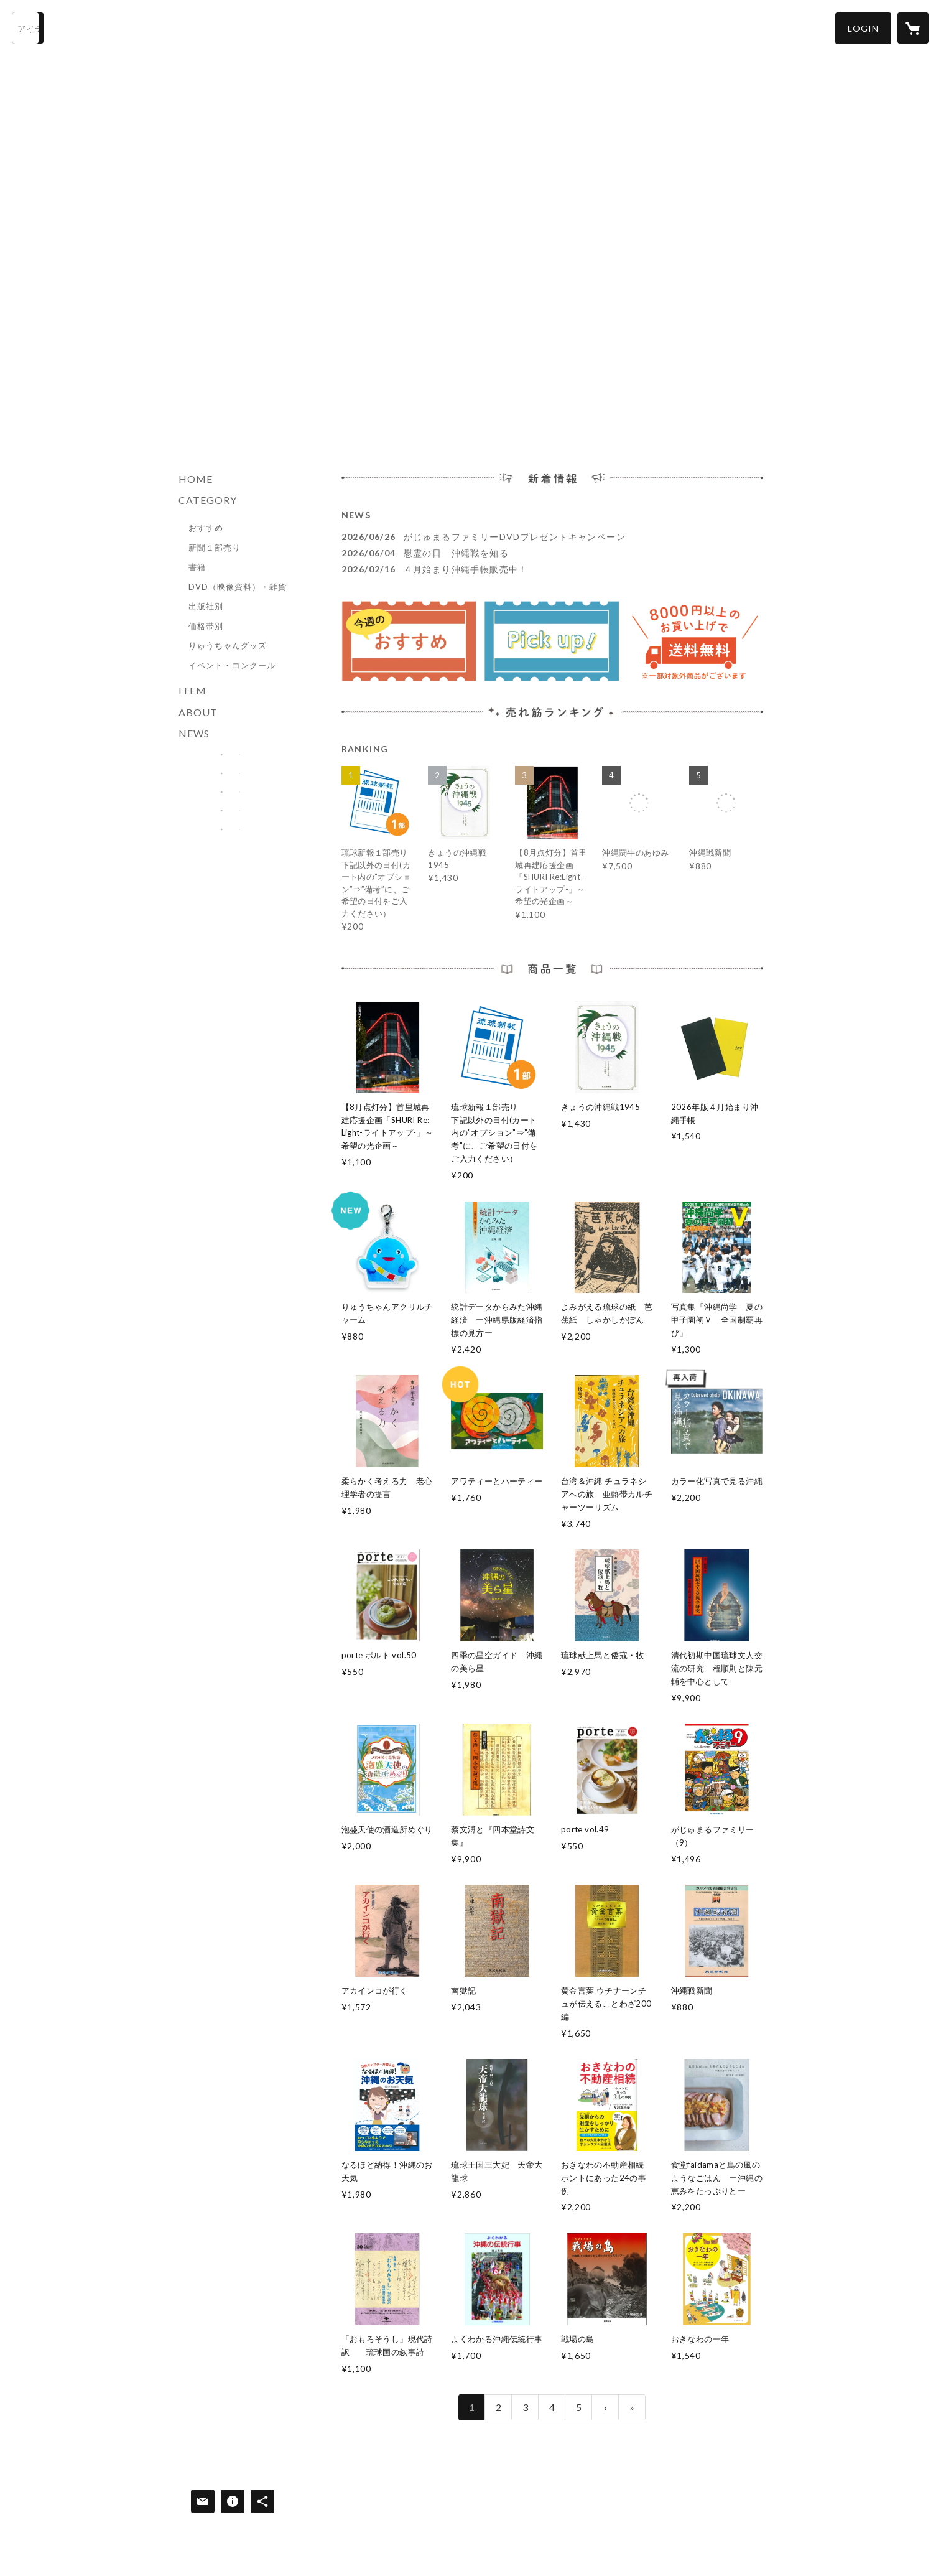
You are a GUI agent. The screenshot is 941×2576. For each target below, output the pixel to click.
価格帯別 (205, 626)
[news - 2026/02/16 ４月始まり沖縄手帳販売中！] (552, 569)
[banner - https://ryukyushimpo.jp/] (230, 811)
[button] (863, 28)
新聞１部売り (214, 548)
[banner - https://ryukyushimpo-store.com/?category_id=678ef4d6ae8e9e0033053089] (230, 755)
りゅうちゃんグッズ (227, 645)
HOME (195, 479)
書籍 (197, 567)
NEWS (194, 733)
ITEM (192, 690)
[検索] (28, 28)
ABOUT (198, 712)
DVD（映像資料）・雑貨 (237, 587)
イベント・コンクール (232, 665)
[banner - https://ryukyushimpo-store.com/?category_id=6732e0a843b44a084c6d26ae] (230, 773)
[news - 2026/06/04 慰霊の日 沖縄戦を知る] (552, 552)
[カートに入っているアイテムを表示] (913, 28)
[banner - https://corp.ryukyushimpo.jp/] (230, 829)
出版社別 (205, 606)
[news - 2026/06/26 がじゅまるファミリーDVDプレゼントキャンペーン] (552, 536)
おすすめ (205, 528)
